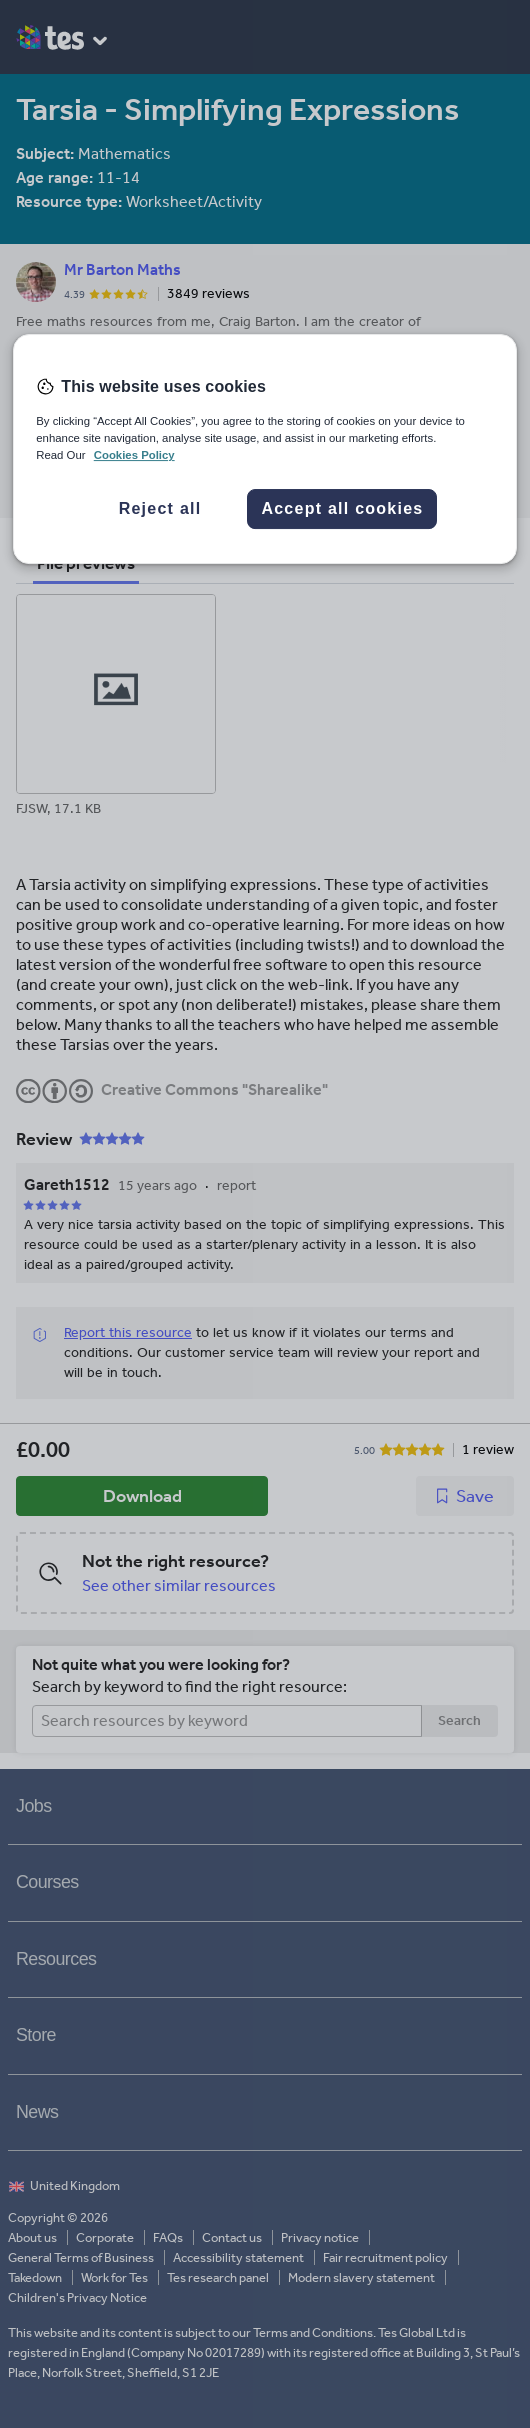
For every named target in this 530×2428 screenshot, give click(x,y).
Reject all (160, 508)
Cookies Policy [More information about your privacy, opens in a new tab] (134, 455)
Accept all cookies (342, 508)
